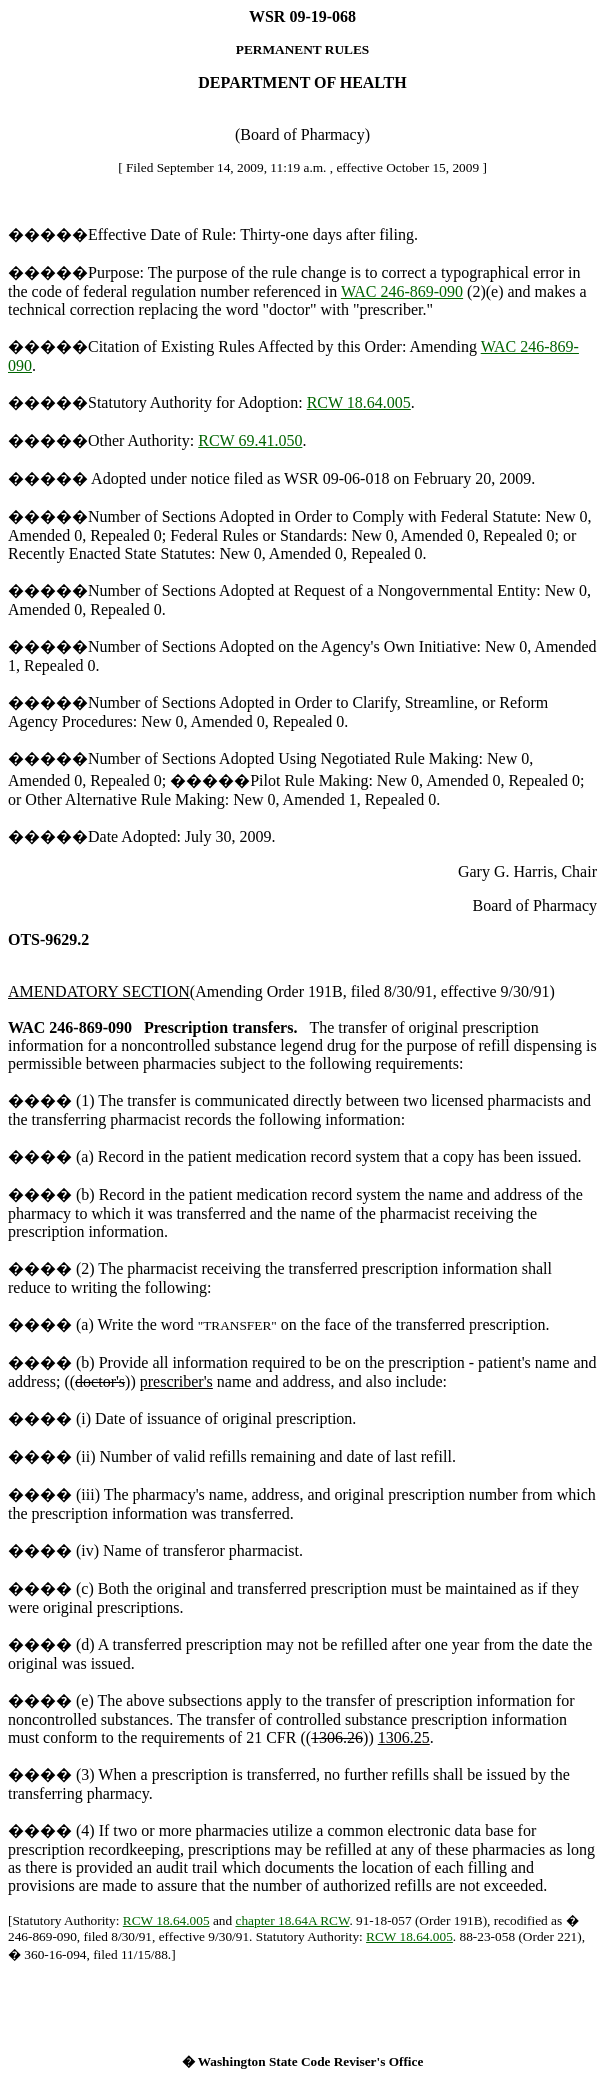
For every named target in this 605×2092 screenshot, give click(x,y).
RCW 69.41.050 (250, 440)
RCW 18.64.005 (359, 402)
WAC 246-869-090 (402, 291)
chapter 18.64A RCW (292, 1920)
